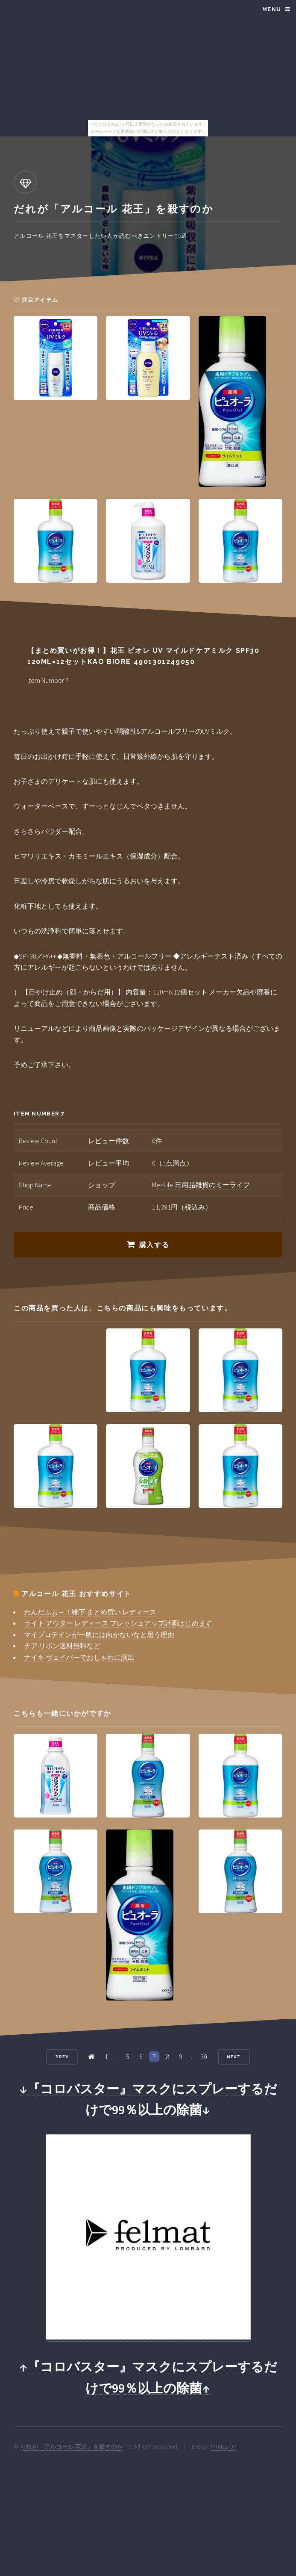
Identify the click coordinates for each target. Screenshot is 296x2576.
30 (203, 2056)
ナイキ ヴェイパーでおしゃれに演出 (79, 1657)
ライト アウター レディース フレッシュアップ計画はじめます (118, 1623)
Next (233, 2056)
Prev (62, 2056)
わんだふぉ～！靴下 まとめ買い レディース (90, 1612)
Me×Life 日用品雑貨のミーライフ (201, 1184)
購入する (154, 1245)
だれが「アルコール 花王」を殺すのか (71, 2446)
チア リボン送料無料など (62, 1645)
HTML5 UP (224, 2446)
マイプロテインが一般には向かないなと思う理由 (99, 1634)
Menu (271, 9)
